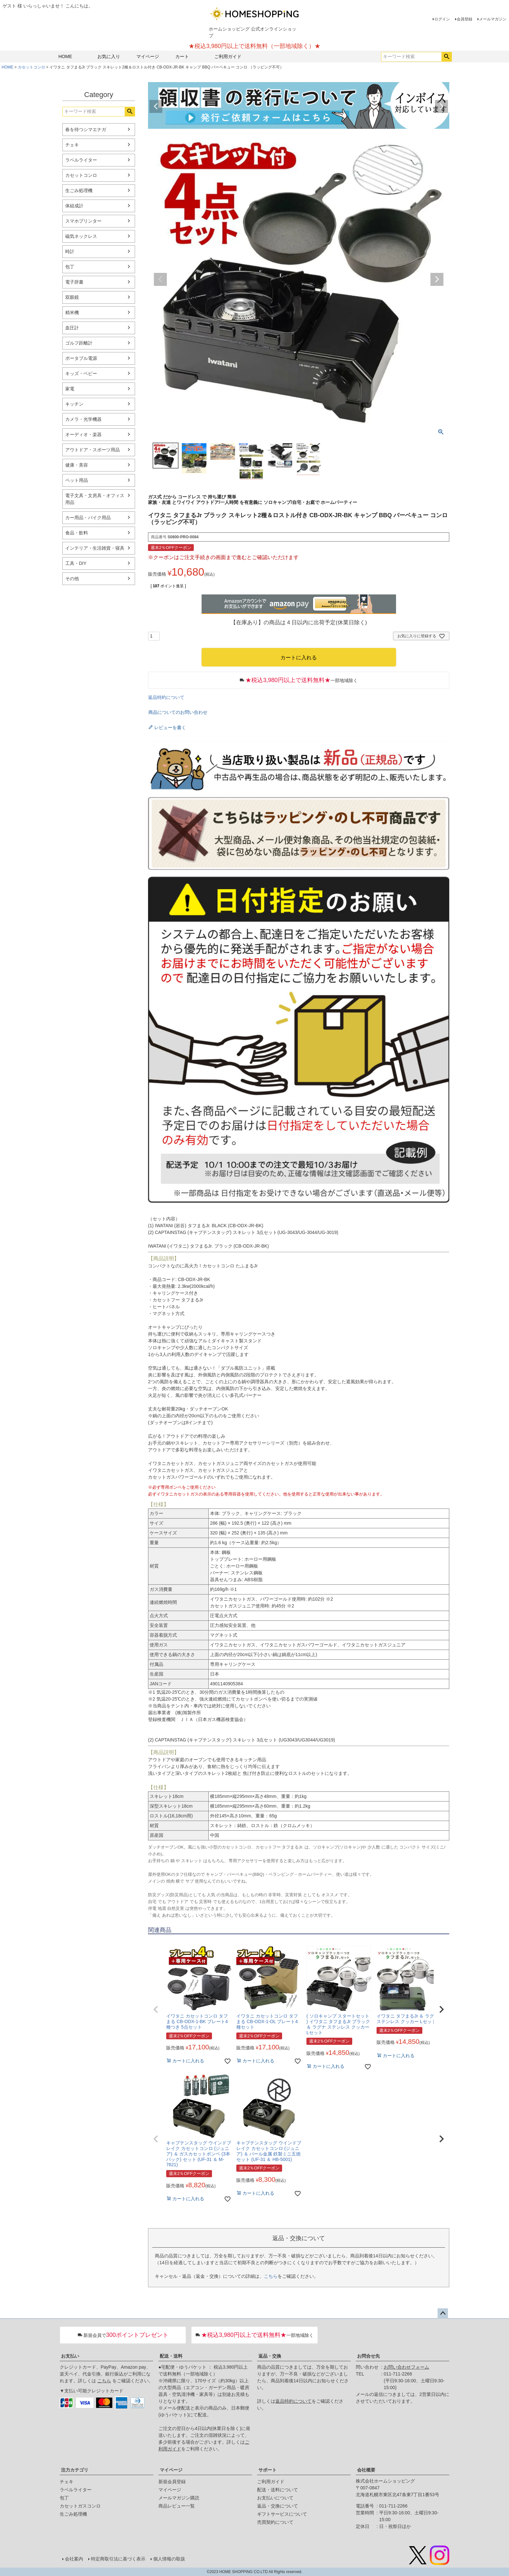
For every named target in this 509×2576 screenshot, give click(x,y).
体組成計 (74, 205)
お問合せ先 (368, 2356)
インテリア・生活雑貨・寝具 (94, 548)
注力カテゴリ (74, 2469)
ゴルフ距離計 (79, 343)
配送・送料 (171, 2356)
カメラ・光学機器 (83, 419)
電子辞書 (74, 282)
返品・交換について (277, 2506)
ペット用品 (76, 480)
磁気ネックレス (81, 236)
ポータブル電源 (81, 358)
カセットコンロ (31, 67)
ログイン (442, 19)
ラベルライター (81, 160)
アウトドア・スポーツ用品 (92, 449)
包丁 (69, 266)
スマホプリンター (83, 221)
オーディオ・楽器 (83, 434)
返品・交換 (269, 2356)
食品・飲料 (76, 532)
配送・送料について (277, 2489)
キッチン (74, 404)
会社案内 (74, 2558)
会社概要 (366, 2469)
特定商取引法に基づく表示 (118, 2558)
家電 (69, 388)
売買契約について (275, 2522)
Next (441, 106)
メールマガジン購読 (178, 2497)
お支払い (70, 2356)
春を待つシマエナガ (85, 129)
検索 (446, 56)
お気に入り (108, 56)
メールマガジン (492, 19)
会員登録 (464, 19)
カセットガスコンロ (80, 2506)
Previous (155, 106)
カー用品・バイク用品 (88, 517)
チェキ (72, 144)
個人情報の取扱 (169, 2558)
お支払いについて (275, 2497)
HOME (65, 56)
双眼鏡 (72, 297)
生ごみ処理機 (79, 190)
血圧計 (72, 327)
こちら (271, 2276)
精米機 (72, 312)
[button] (156, 2009)
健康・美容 (76, 465)
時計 (69, 251)
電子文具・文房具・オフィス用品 (94, 499)
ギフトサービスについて (282, 2514)
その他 (72, 578)
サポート (267, 2469)
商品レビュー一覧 (176, 2506)
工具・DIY (75, 563)
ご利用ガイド (228, 56)
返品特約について (166, 697)
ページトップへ (443, 2313)
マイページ (147, 56)
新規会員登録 (172, 2481)
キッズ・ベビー (81, 373)
